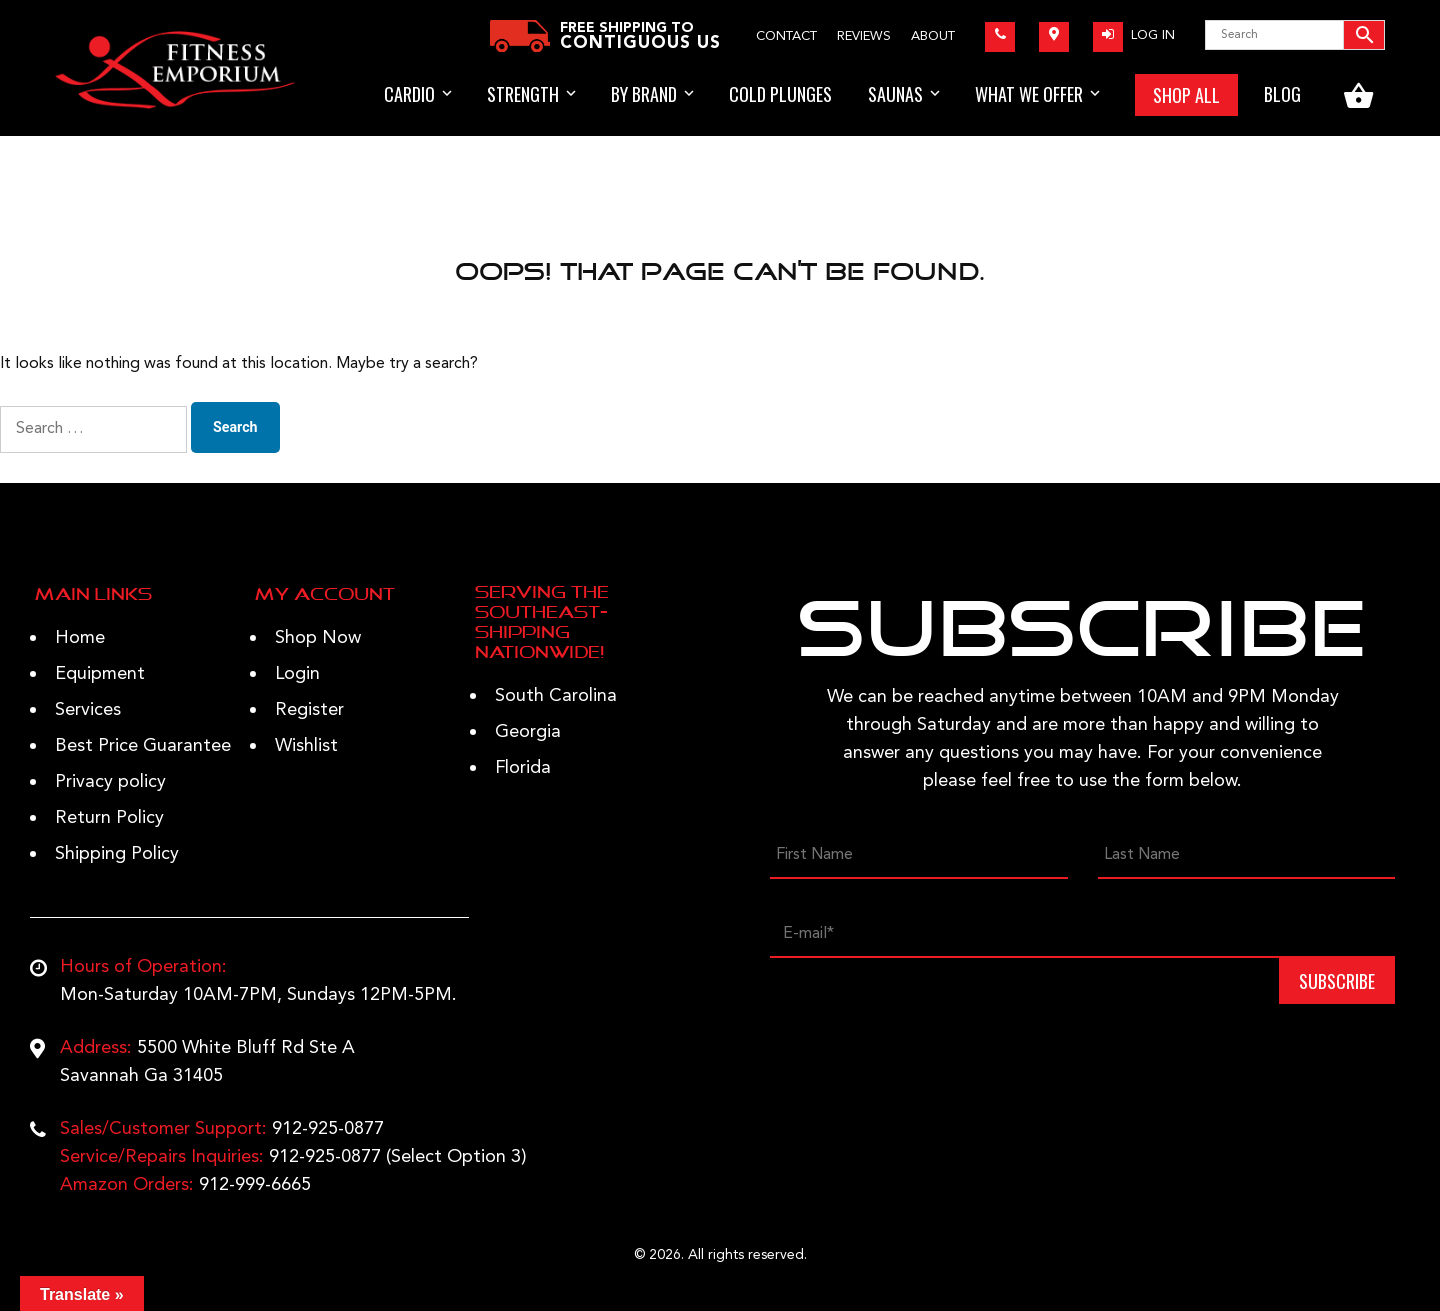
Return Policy (109, 818)
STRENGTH (523, 94)
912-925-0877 (328, 1129)
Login (297, 674)
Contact (786, 36)
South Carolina (556, 696)
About (933, 36)
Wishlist (306, 746)
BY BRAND (644, 94)
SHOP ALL (1186, 95)
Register (309, 710)
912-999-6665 (255, 1185)
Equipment (100, 674)
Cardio (409, 94)
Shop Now (318, 638)
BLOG (1282, 94)
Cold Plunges (780, 94)
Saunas (895, 94)
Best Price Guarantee (143, 746)
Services (88, 710)
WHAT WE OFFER (1029, 94)
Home (80, 638)
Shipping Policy (117, 854)
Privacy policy (110, 782)
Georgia (528, 732)
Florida (523, 768)
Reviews (864, 36)
